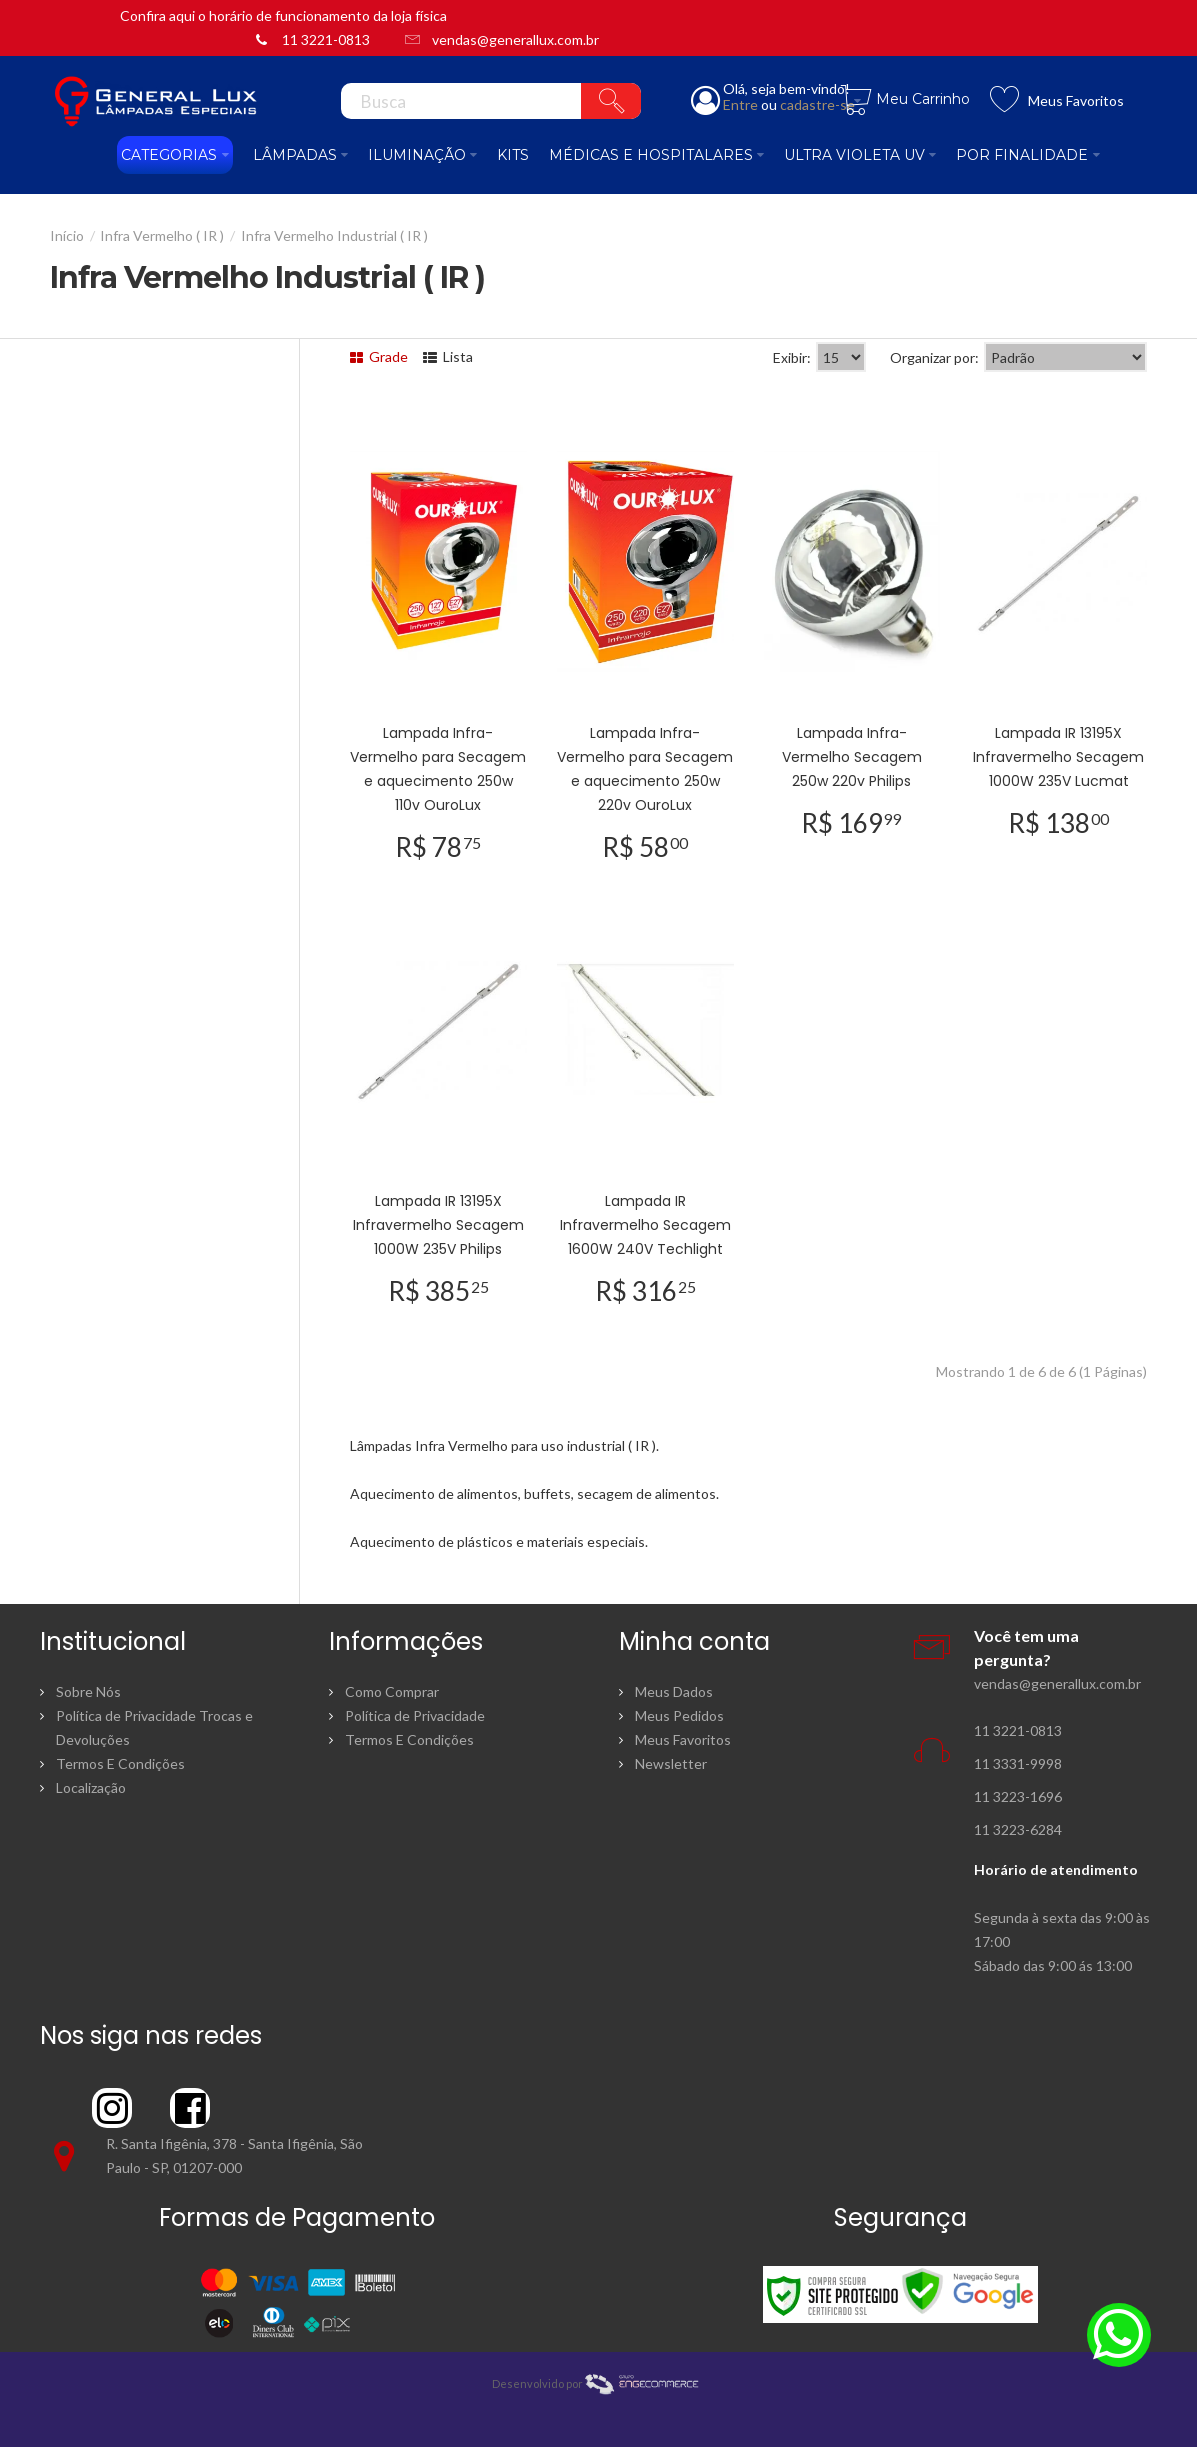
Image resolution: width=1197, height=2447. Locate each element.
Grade (379, 356)
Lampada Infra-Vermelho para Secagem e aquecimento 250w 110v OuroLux (438, 769)
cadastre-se (817, 104)
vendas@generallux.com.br (515, 39)
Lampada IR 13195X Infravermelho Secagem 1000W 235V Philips (438, 1225)
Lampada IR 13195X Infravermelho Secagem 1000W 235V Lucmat (1058, 757)
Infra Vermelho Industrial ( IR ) (334, 235)
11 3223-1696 (1018, 1796)
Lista (448, 356)
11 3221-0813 (326, 39)
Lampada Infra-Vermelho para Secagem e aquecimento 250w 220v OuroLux (645, 769)
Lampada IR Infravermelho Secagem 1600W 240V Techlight (645, 1225)
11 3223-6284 (1018, 1829)
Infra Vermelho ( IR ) (162, 235)
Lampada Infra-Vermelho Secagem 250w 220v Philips (852, 757)
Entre (740, 104)
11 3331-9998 (1018, 1763)
